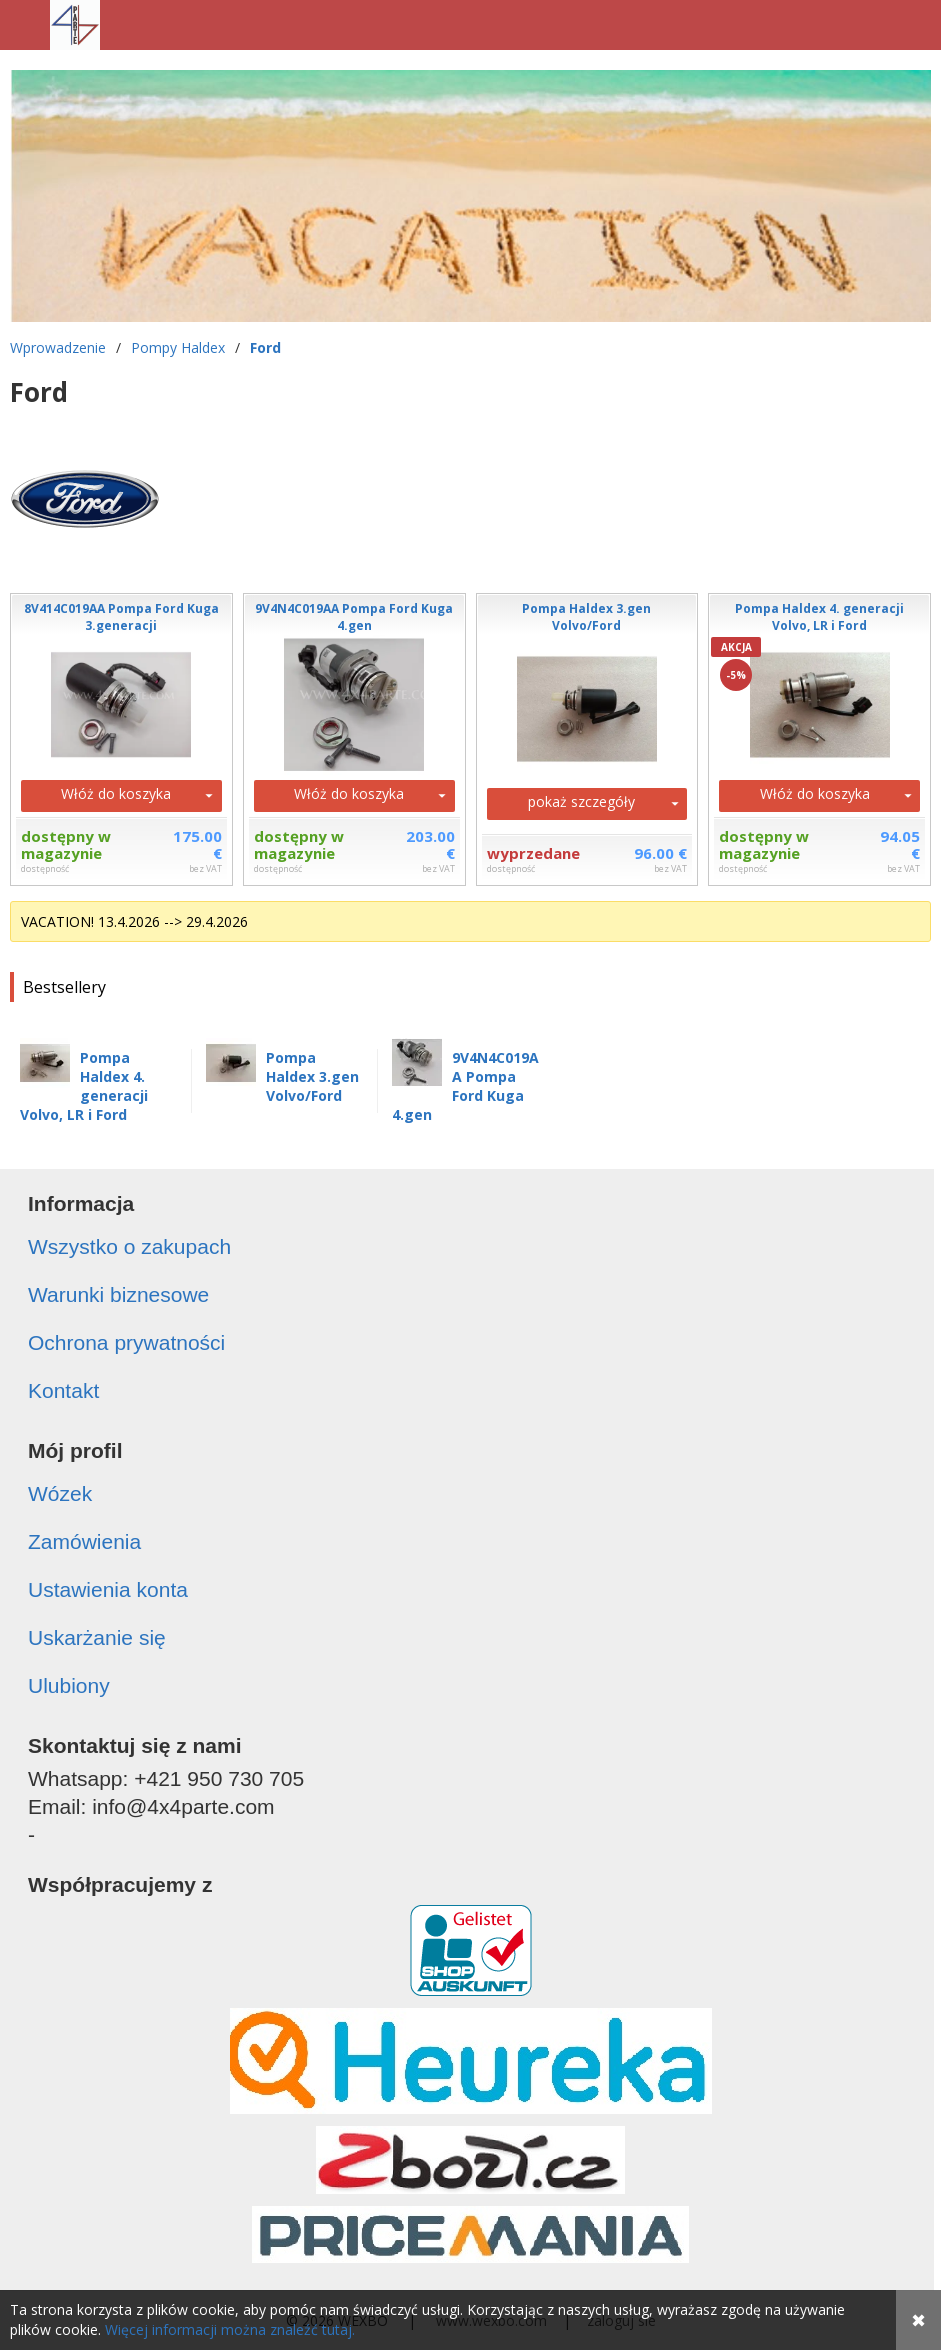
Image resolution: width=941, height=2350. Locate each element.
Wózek (60, 1493)
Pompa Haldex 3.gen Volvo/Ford (312, 1076)
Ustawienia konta (108, 1589)
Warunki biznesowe (118, 1294)
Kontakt (63, 1390)
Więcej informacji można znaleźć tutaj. (230, 2329)
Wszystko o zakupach (129, 1246)
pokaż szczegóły (581, 801)
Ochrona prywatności (126, 1342)
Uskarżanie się (97, 1637)
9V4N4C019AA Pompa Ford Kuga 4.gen (465, 1086)
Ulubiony (69, 1685)
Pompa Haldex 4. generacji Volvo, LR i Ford (84, 1086)
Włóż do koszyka (116, 793)
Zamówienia (84, 1541)
